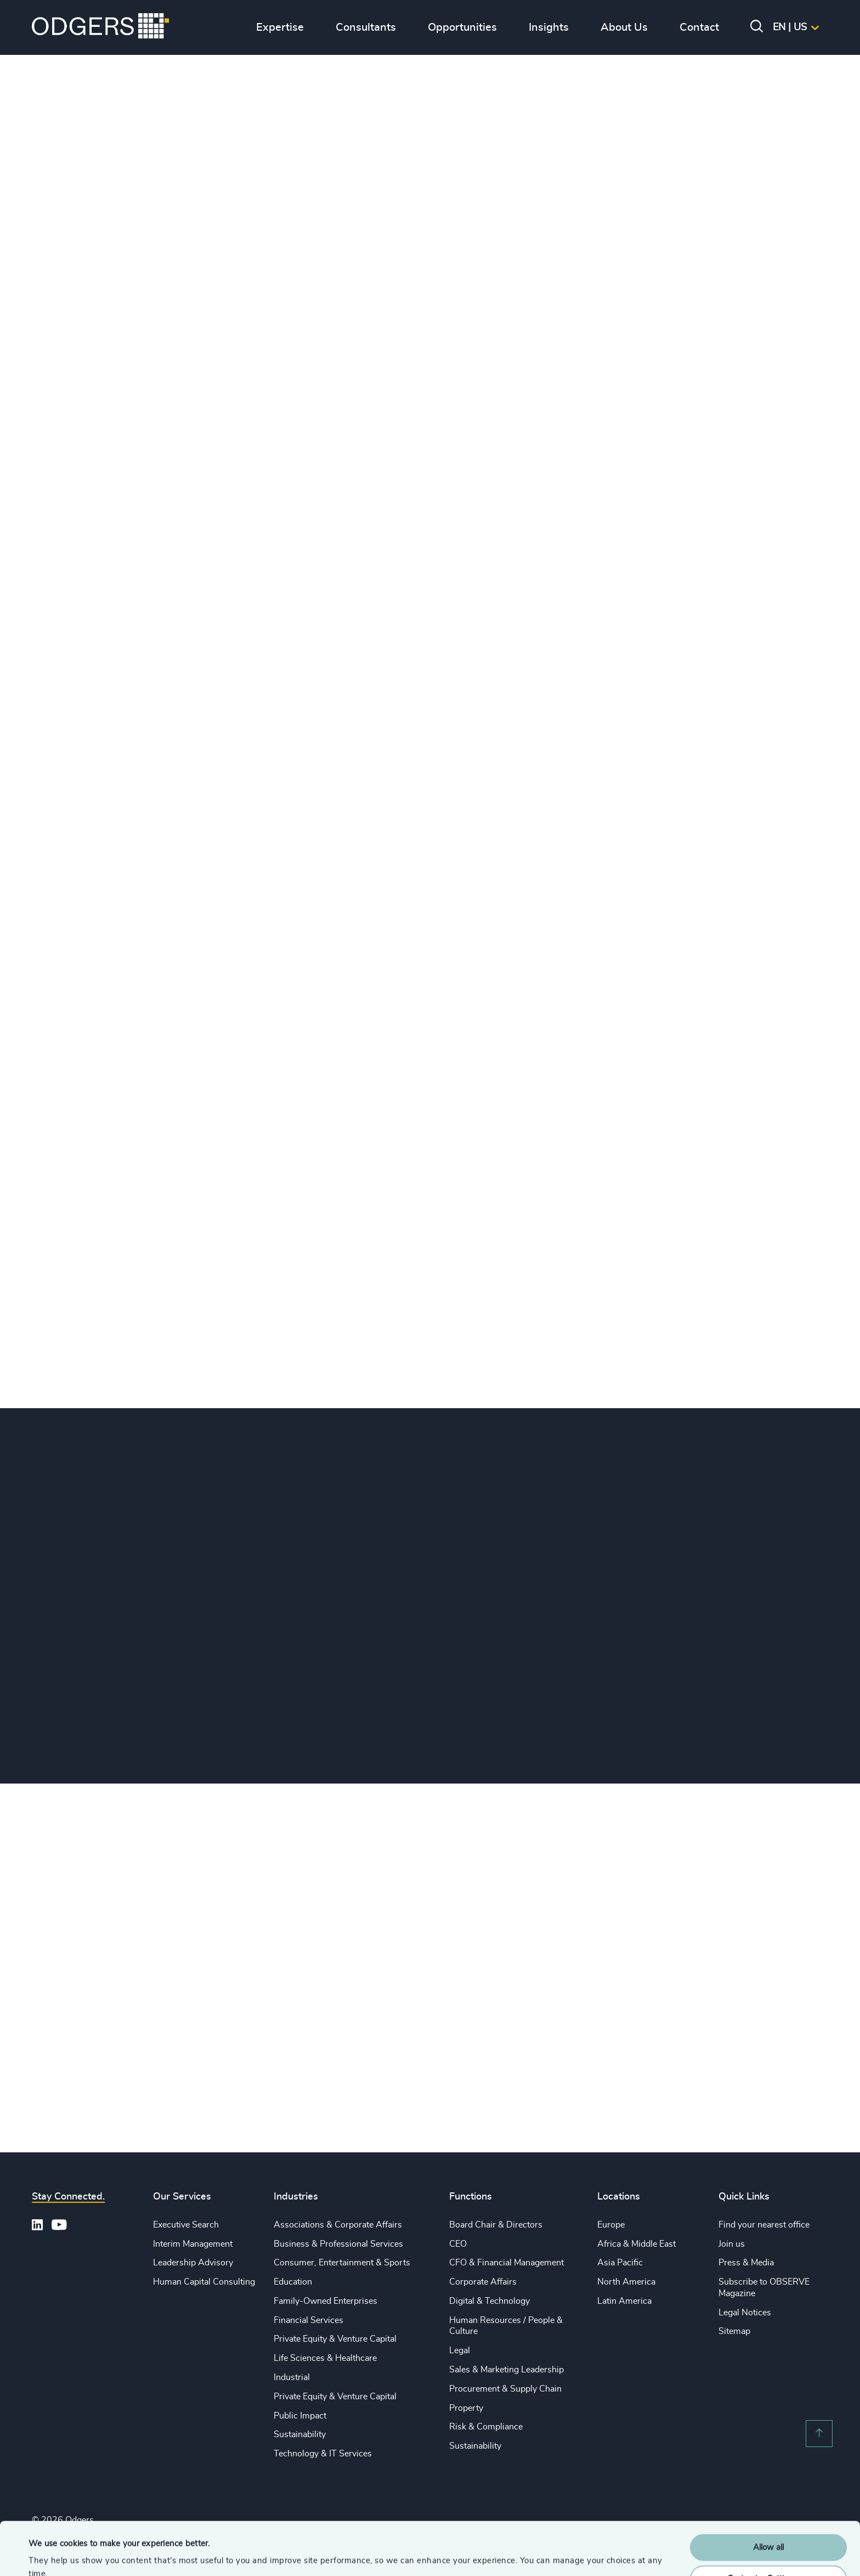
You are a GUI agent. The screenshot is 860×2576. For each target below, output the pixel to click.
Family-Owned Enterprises (325, 2301)
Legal (459, 2350)
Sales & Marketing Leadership (506, 2369)
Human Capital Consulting (204, 2281)
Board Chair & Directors (495, 2224)
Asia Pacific (620, 2262)
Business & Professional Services (338, 2244)
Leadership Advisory (193, 2262)
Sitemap (734, 2331)
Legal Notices (744, 2312)
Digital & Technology (489, 2301)
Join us (731, 2244)
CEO (458, 2244)
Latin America (624, 2301)
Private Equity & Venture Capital (335, 2339)
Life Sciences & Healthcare (325, 2358)
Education (293, 2281)
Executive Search (186, 2224)
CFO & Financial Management (506, 2262)
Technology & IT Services (323, 2453)
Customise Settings (769, 2528)
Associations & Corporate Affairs (338, 2224)
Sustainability (300, 2434)
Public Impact (300, 2415)
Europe (611, 2224)
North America (626, 2281)
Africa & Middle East (636, 2244)
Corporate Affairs (483, 2281)
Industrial (292, 2377)
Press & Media (746, 2262)
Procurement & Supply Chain (505, 2388)
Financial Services (308, 2320)
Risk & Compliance (486, 2426)
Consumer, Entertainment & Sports (342, 2262)
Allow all (768, 2498)
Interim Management (193, 2244)
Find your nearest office (764, 2224)
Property (466, 2408)
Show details (52, 2554)
